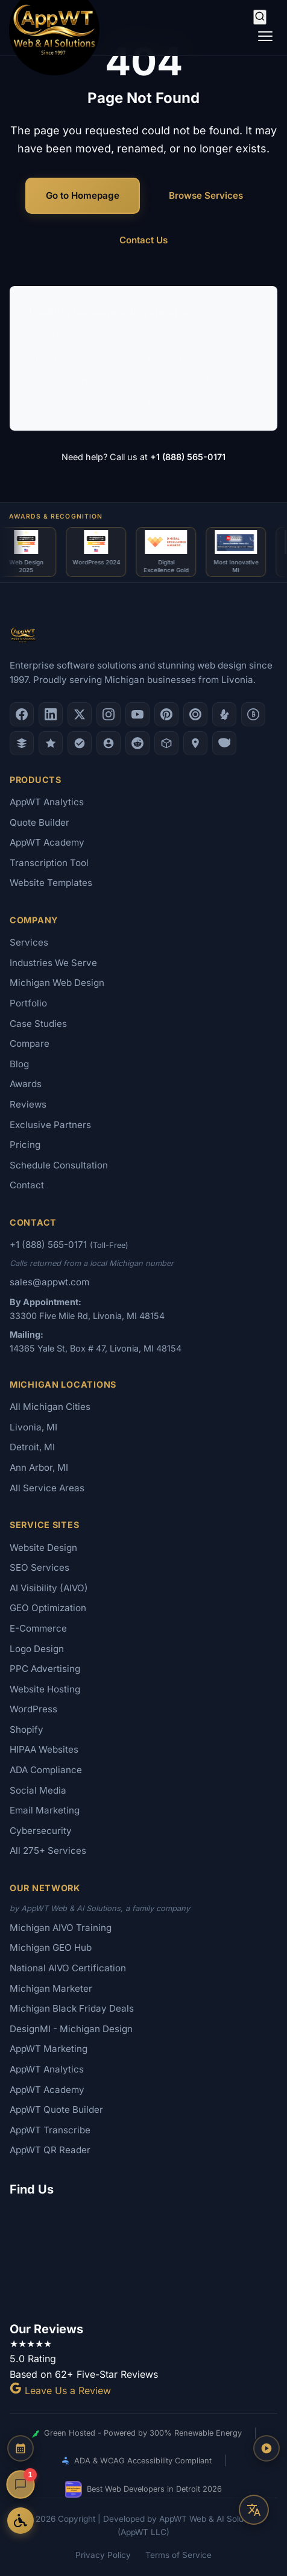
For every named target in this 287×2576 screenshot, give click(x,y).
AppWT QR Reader (50, 2150)
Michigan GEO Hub (51, 1947)
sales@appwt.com (49, 1282)
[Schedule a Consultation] (20, 2448)
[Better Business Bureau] (253, 714)
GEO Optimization (48, 1608)
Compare (29, 1043)
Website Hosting (45, 1689)
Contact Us (143, 240)
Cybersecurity (41, 1830)
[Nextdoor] (80, 743)
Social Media (38, 1790)
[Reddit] (137, 743)
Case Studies (38, 1023)
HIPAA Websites (44, 1749)
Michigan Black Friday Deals (72, 2008)
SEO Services (177, 335)
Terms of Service (178, 2555)
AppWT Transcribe (50, 2130)
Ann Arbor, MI (39, 1467)
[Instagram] (108, 714)
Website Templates (51, 882)
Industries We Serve (53, 962)
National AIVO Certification (68, 1968)
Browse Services (206, 195)
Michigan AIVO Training (61, 1927)
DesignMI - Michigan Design (71, 2029)
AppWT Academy (47, 842)
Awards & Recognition (55, 516)
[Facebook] (22, 714)
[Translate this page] (254, 2510)
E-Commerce (177, 358)
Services (29, 942)
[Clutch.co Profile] (195, 714)
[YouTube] (137, 714)
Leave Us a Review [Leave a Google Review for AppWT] (60, 2390)
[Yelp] (224, 714)
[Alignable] (108, 743)
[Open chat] (20, 2484)
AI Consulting (59, 358)
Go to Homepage (82, 195)
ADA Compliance (46, 1770)
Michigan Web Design (57, 982)
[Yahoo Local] (224, 743)
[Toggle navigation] (265, 36)
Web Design (56, 335)
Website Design (43, 1547)
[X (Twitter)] (80, 714)
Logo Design (58, 381)
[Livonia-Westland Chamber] (166, 743)
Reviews (28, 1104)
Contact (27, 1185)
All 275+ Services (48, 1850)
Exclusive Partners (50, 1125)
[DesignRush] (22, 743)
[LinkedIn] (51, 714)
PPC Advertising (45, 1668)
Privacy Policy (103, 2555)
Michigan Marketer (51, 1988)
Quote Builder (39, 822)
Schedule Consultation (59, 1165)
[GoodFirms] (51, 743)
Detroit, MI (32, 1447)
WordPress (33, 1709)
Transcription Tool (49, 863)
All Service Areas (47, 1488)
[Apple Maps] (195, 743)
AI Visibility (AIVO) (188, 381)
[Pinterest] (166, 714)
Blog (19, 1064)
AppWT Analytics (47, 802)
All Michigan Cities (50, 1406)
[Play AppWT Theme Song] (266, 2448)
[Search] (259, 17)
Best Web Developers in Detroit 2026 (143, 2489)
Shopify (26, 1729)
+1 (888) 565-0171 (188, 457)
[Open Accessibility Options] (20, 2520)
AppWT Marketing (48, 2048)
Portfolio (166, 404)
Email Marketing (45, 1810)
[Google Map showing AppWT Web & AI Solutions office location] (143, 2257)
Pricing (44, 404)
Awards (26, 1084)
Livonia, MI (33, 1427)
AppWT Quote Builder (56, 2109)
